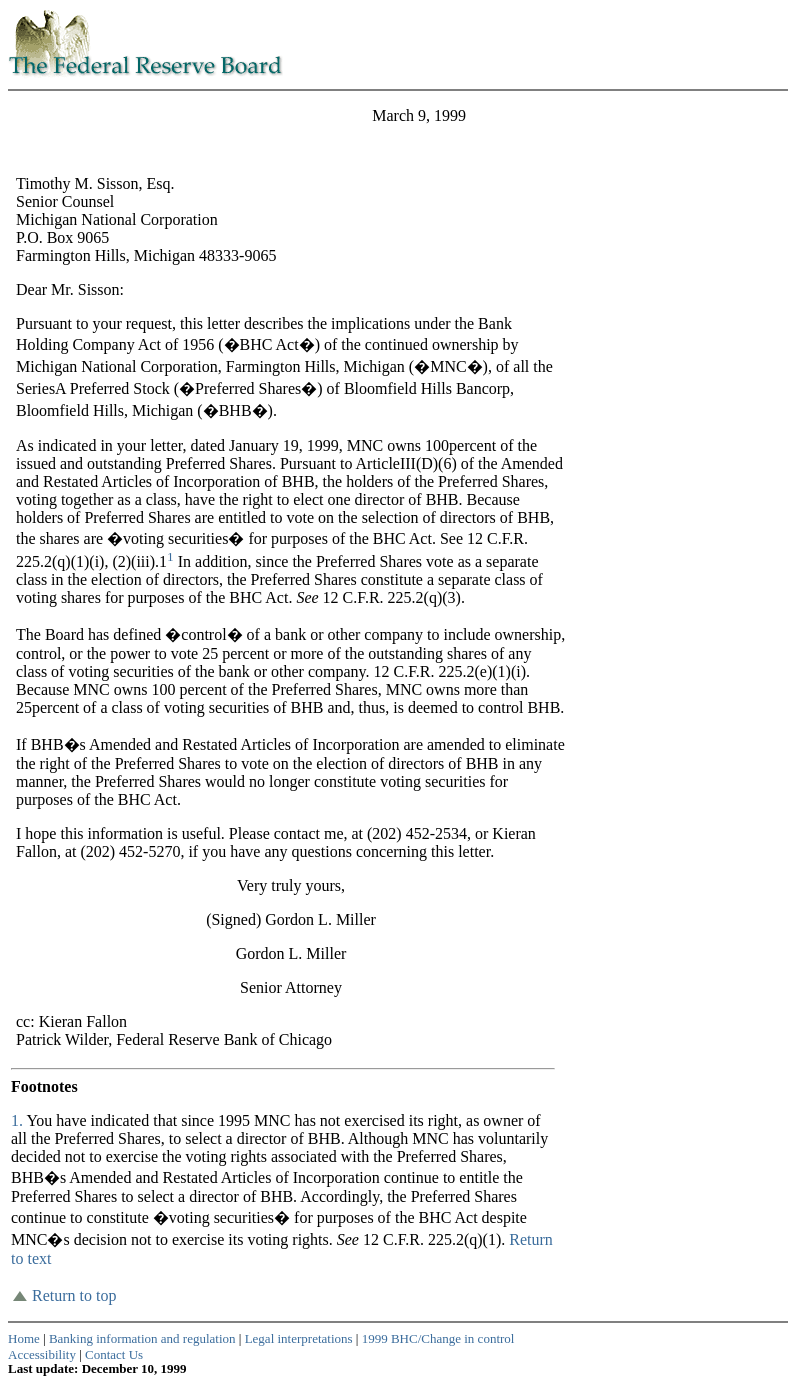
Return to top (74, 1295)
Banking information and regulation (142, 1338)
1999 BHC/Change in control (438, 1338)
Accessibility (42, 1354)
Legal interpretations (299, 1338)
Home (24, 1338)
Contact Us (114, 1354)
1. (18, 1120)
